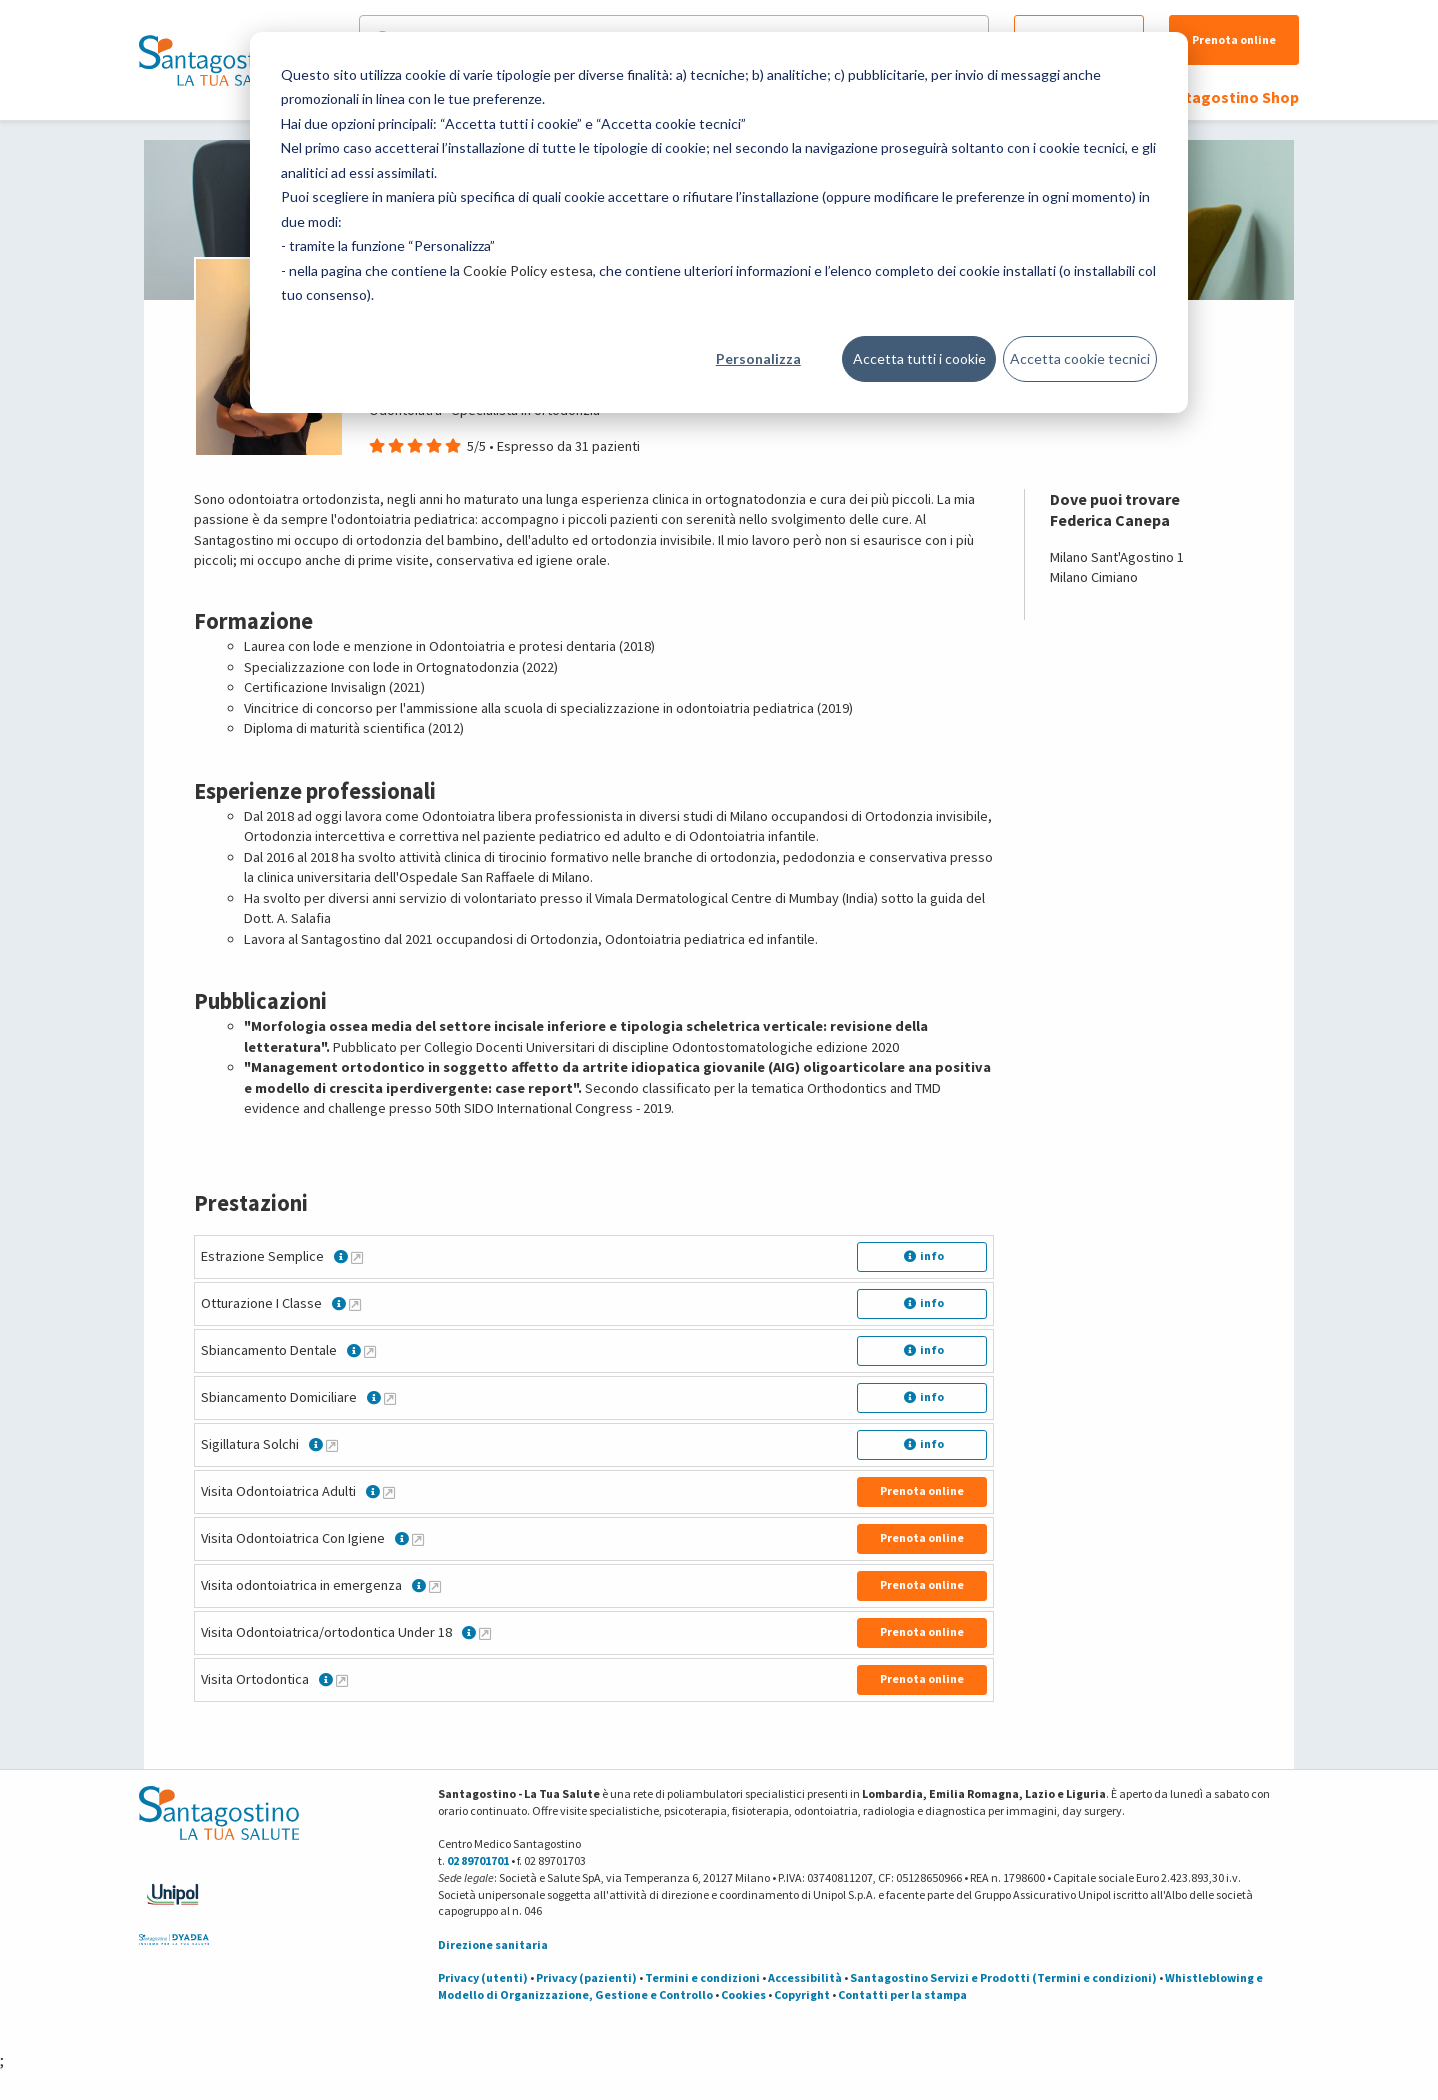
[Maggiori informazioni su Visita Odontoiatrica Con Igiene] (418, 1539)
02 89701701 (478, 1860)
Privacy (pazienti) (586, 1977)
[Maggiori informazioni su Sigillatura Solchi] (332, 1445)
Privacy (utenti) (483, 1977)
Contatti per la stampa (902, 1994)
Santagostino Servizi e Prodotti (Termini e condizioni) (1003, 1977)
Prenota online (1234, 39)
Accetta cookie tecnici (1080, 358)
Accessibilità (805, 1977)
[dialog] (719, 222)
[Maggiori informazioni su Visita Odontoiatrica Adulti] (389, 1492)
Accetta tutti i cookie (919, 358)
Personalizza (758, 358)
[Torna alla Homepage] (214, 60)
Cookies (743, 1994)
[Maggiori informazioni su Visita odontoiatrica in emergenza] (435, 1586)
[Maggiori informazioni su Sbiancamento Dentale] (370, 1351)
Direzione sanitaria (493, 1944)
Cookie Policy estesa (528, 270)
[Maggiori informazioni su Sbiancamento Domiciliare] (390, 1398)
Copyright (802, 1994)
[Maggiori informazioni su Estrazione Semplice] (357, 1257)
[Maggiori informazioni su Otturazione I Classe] (355, 1304)
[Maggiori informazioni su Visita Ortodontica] (342, 1680)
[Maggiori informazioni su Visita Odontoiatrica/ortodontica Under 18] (485, 1633)
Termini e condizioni (702, 1977)
